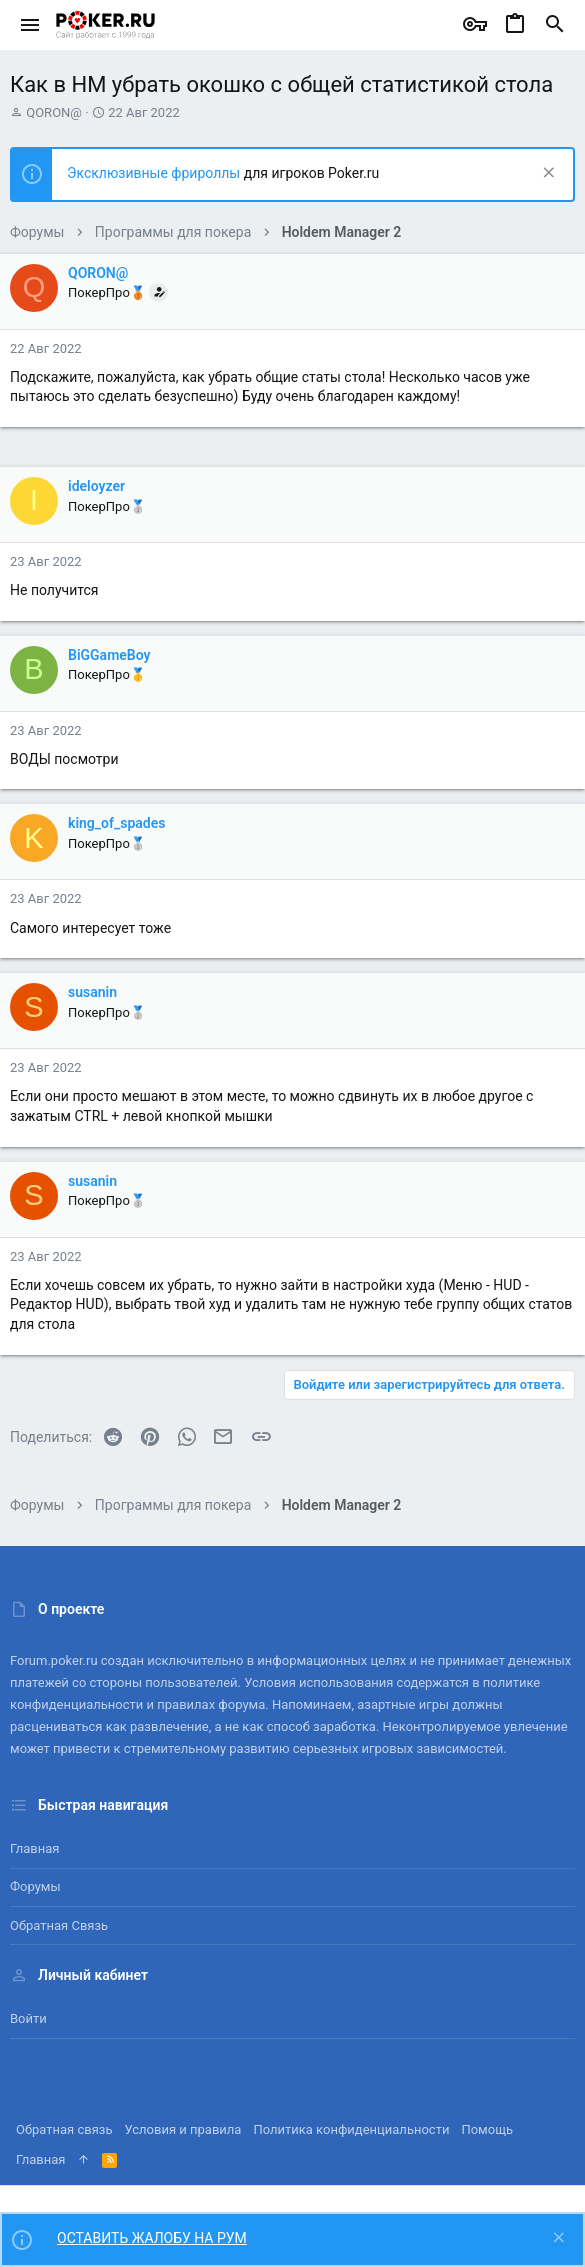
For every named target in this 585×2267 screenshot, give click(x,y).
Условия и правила (183, 2129)
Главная (34, 1848)
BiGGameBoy (109, 655)
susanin (92, 992)
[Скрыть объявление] (546, 174)
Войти (28, 2018)
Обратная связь (59, 1925)
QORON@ (54, 112)
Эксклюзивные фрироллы (155, 173)
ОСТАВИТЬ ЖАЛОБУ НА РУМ (152, 2238)
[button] (30, 25)
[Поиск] (555, 25)
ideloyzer (96, 486)
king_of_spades (116, 823)
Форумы (35, 1886)
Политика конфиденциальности (351, 2129)
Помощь (487, 2129)
